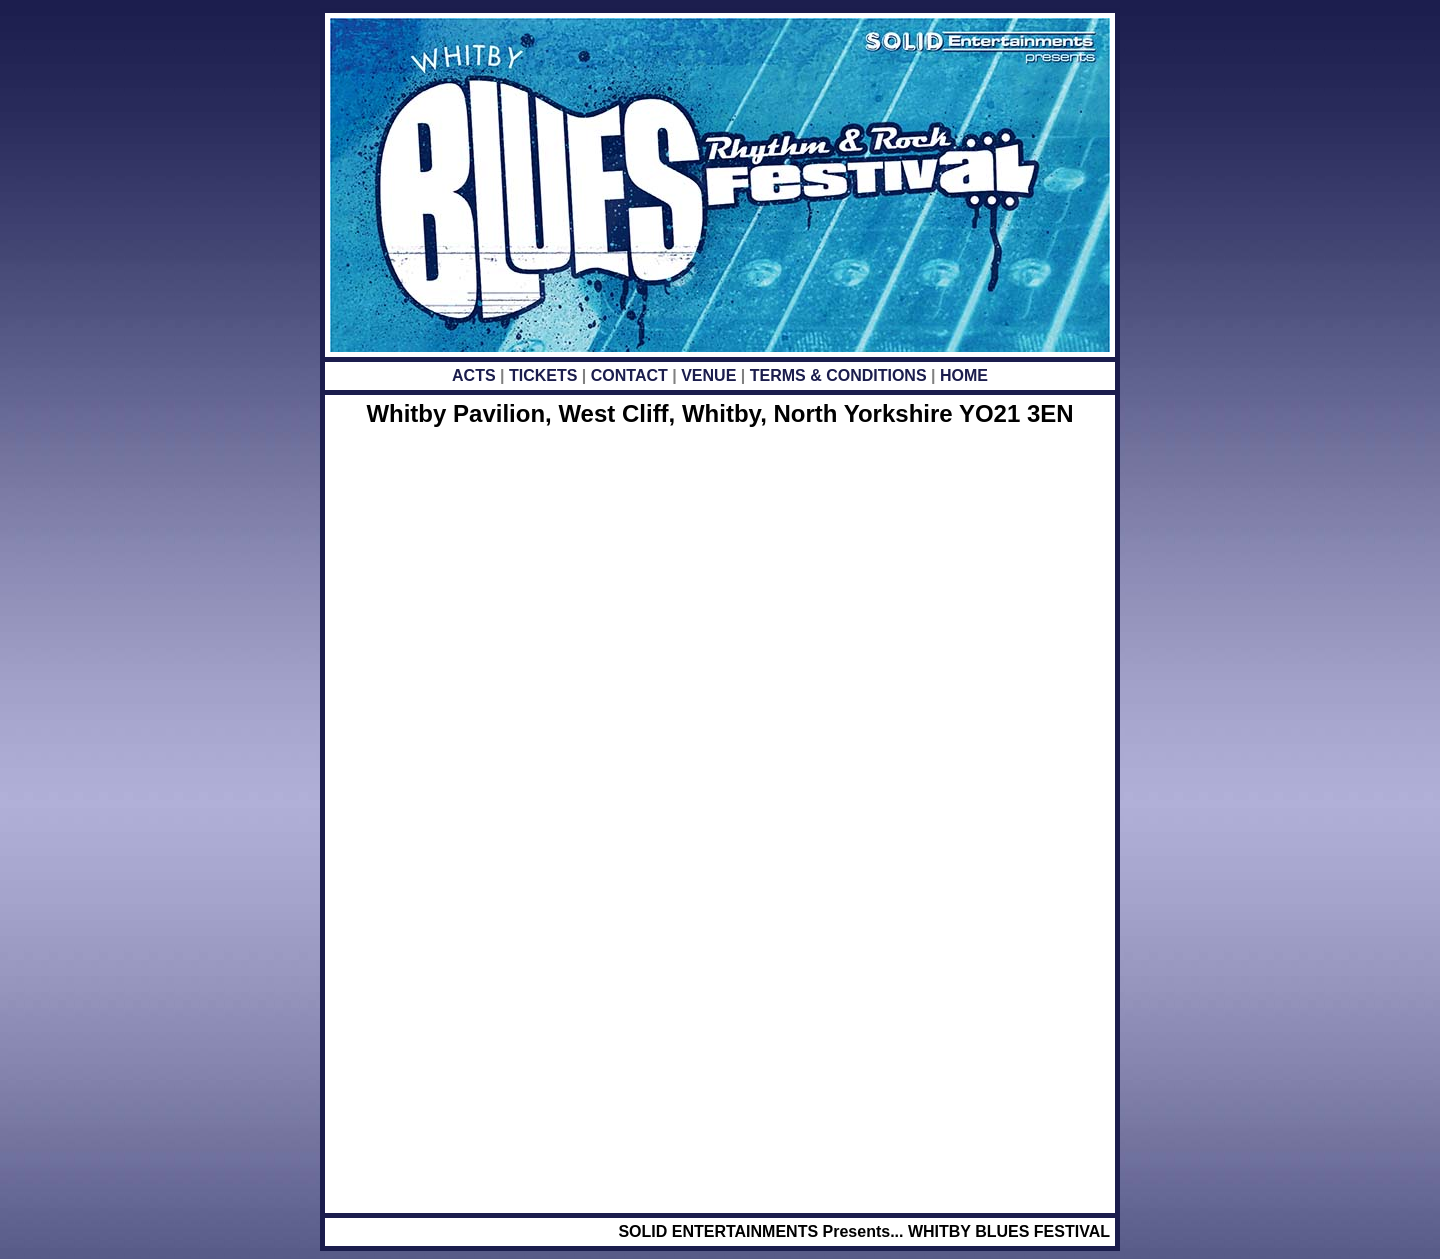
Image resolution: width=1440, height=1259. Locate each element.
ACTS (476, 375)
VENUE (708, 375)
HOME (964, 375)
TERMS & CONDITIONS (838, 375)
